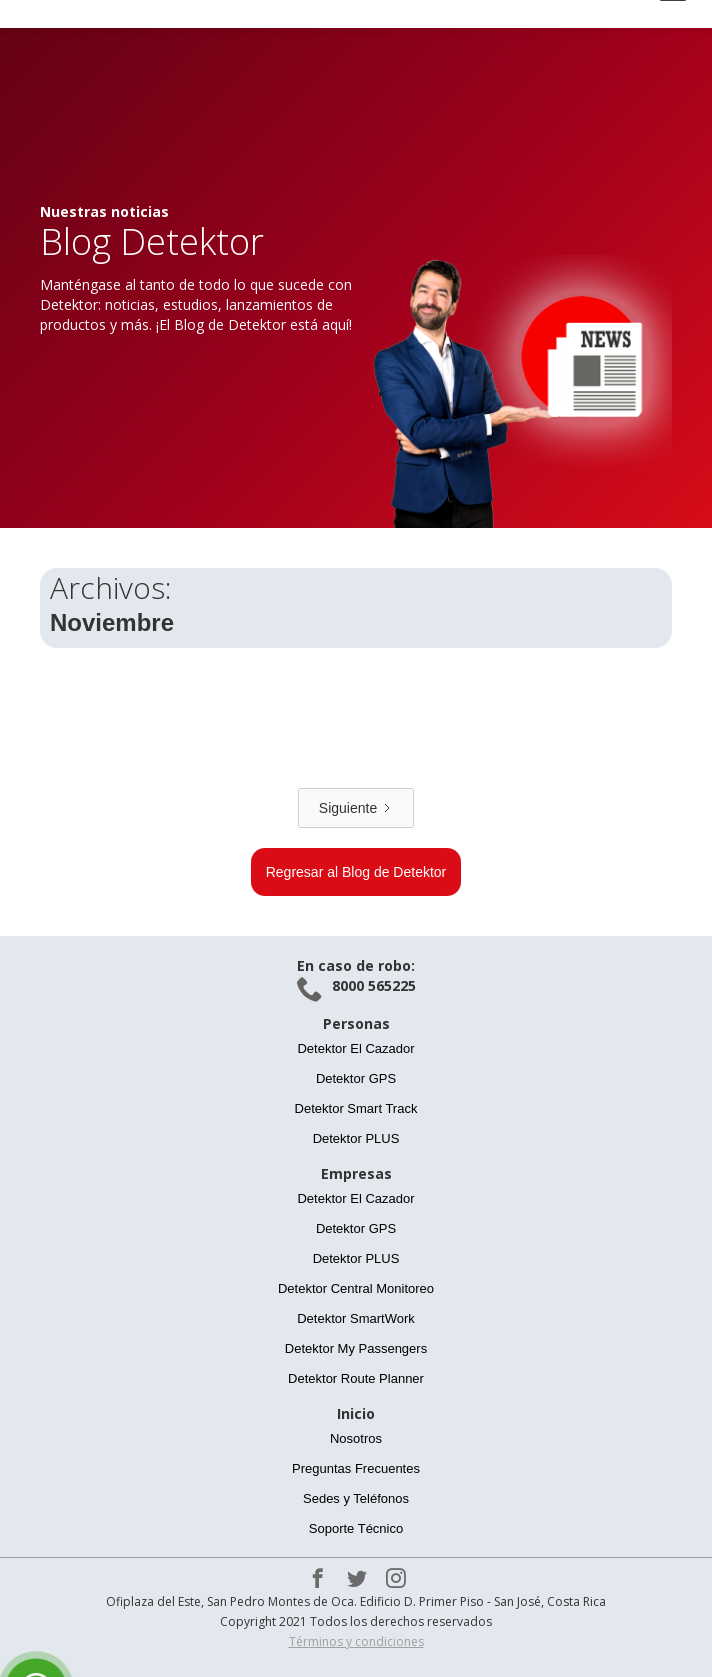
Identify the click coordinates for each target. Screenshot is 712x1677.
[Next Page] (356, 808)
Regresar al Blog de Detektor (356, 872)
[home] (210, 14)
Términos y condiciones (356, 1641)
